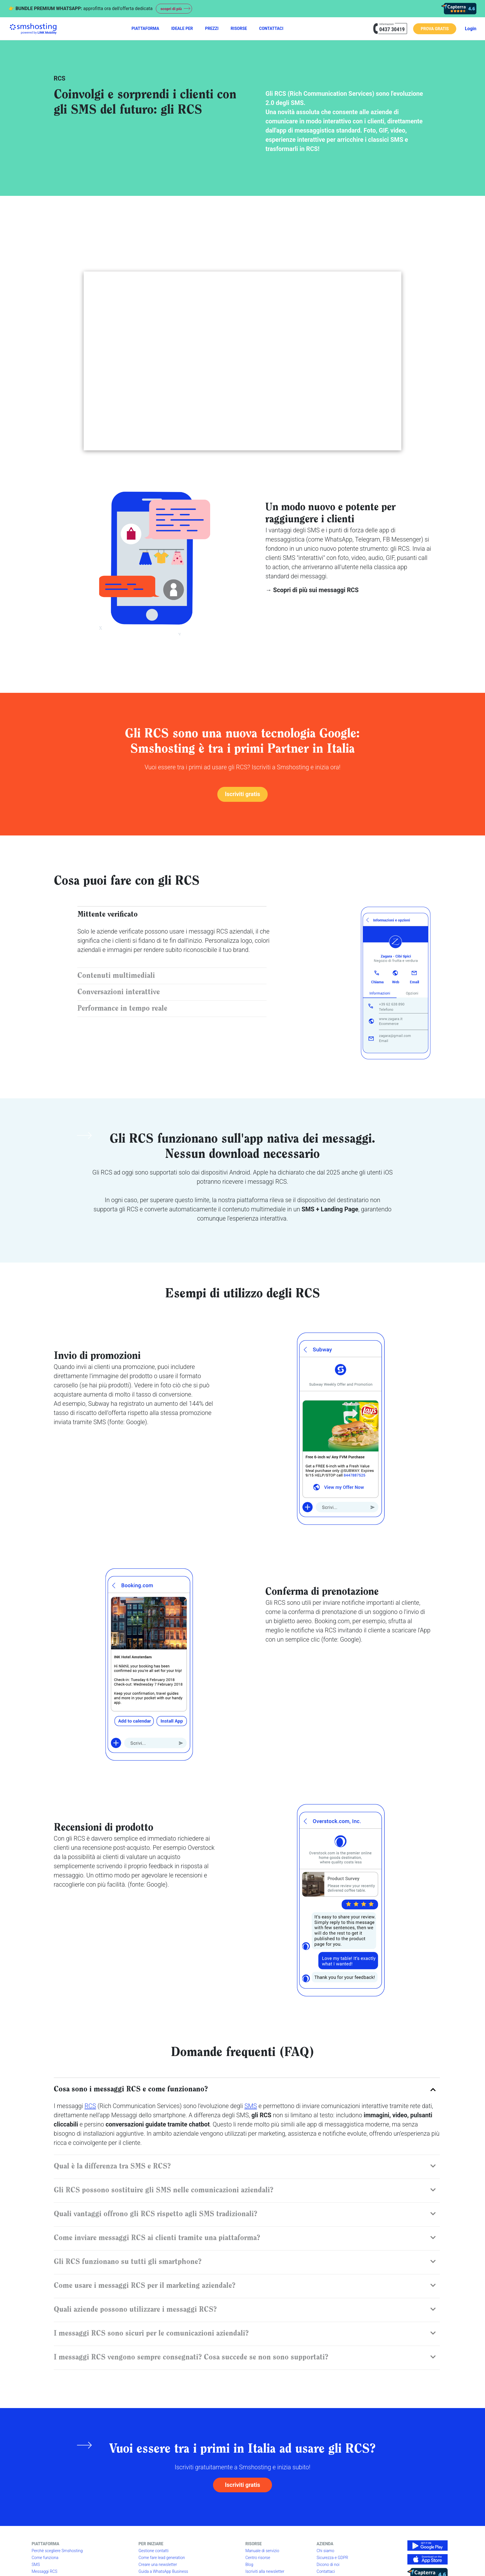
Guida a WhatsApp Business (163, 2572)
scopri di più (172, 8)
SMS (250, 2106)
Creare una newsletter (158, 2565)
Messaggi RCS (44, 2572)
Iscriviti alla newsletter (265, 2572)
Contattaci (326, 2572)
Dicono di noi (328, 2565)
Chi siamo (325, 2552)
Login (470, 28)
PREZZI (211, 28)
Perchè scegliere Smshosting (57, 2552)
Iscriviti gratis (242, 794)
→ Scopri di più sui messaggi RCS (312, 590)
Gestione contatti (154, 2552)
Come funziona (45, 2558)
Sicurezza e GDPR (332, 2558)
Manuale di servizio (262, 2552)
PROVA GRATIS (434, 28)
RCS (90, 2106)
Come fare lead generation (162, 2558)
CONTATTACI (271, 28)
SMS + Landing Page (330, 1209)
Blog (249, 2565)
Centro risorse (258, 2558)
